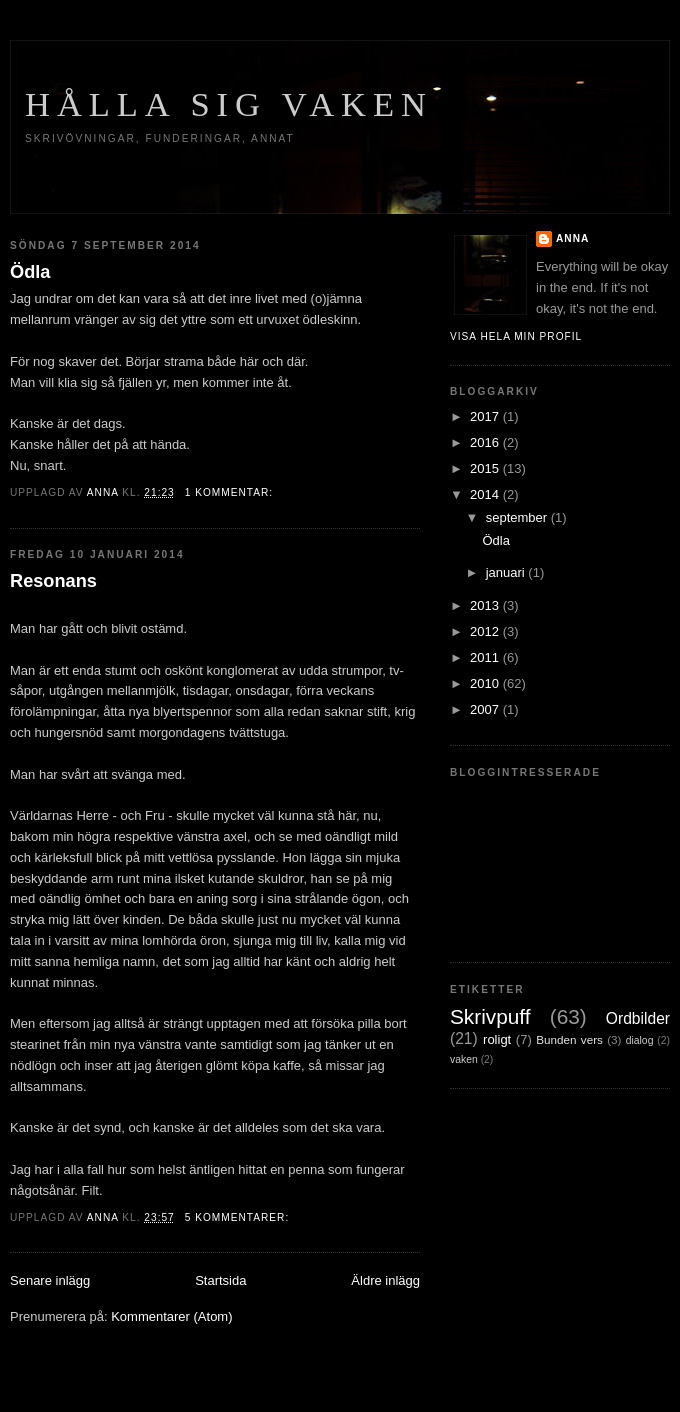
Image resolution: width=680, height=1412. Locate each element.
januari (507, 572)
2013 (486, 605)
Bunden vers (569, 1039)
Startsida (220, 1280)
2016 (486, 442)
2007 (486, 709)
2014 (486, 494)
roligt (497, 1039)
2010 (486, 683)
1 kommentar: (231, 492)
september (518, 517)
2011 (486, 657)
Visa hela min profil (516, 336)
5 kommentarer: (239, 1217)
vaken (464, 1059)
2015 (486, 468)
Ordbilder (638, 1018)
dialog (640, 1040)
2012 (486, 631)
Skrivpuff (490, 1016)
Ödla (30, 272)
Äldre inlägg (385, 1280)
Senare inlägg (50, 1280)
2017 (486, 416)
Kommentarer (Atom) (171, 1316)
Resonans (53, 581)
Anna (572, 238)
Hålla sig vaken (229, 104)
